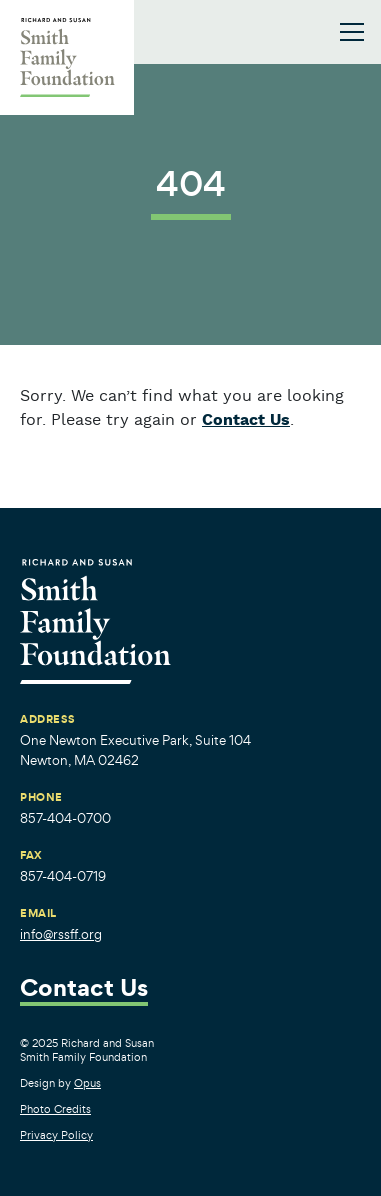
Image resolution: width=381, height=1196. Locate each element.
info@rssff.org (61, 934)
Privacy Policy (56, 1135)
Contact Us (246, 420)
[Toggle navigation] (352, 32)
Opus (87, 1083)
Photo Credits (55, 1109)
